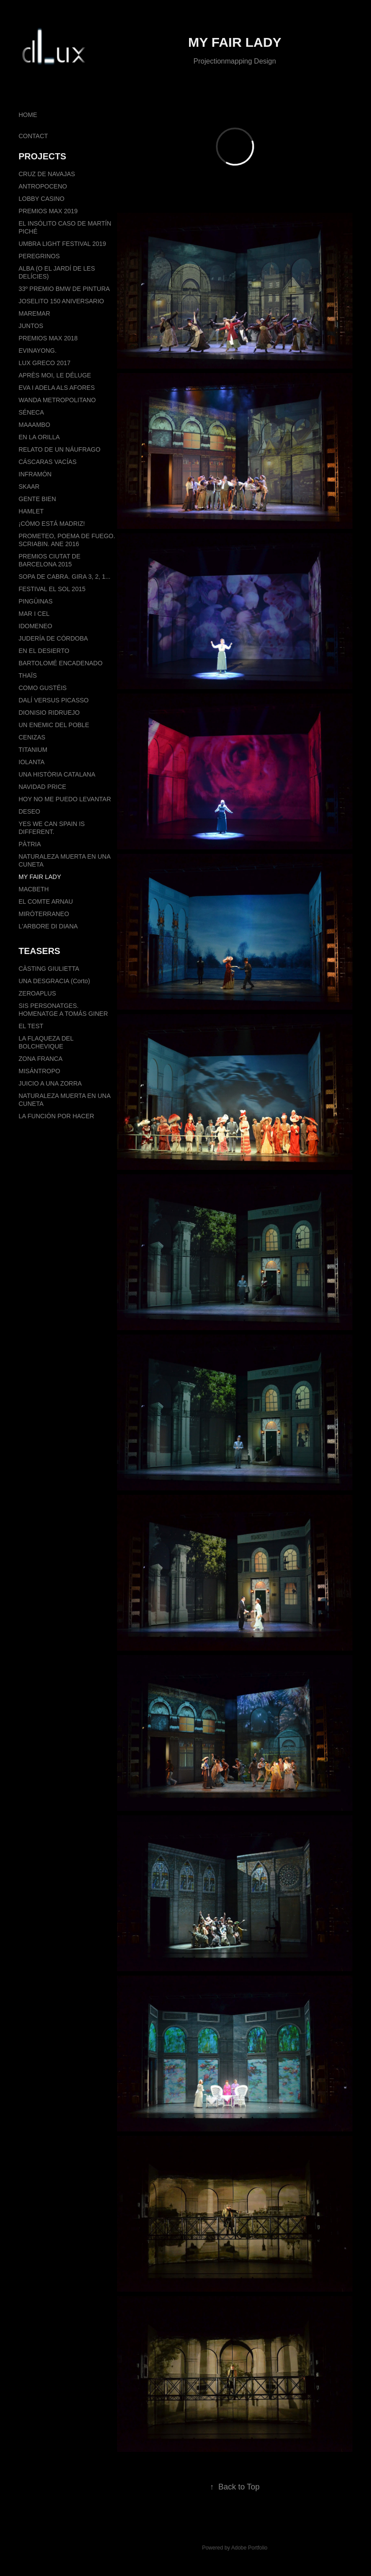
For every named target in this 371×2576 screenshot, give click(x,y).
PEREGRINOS (39, 256)
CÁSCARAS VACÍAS (47, 461)
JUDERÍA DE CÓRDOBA (53, 638)
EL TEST (31, 1026)
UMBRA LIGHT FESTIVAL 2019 (62, 243)
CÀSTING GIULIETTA (49, 968)
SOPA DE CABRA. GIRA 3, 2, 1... (64, 576)
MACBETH (34, 889)
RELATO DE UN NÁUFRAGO (59, 449)
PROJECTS (42, 156)
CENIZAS (32, 737)
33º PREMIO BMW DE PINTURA (64, 288)
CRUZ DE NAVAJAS (47, 173)
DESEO (29, 811)
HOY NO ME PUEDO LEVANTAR (65, 799)
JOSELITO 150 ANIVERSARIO (61, 301)
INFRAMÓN (35, 474)
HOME (28, 114)
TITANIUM (33, 749)
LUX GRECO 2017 (45, 362)
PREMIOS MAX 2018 (48, 338)
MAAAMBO (34, 424)
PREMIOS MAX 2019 (48, 211)
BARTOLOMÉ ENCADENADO (60, 663)
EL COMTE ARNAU (46, 901)
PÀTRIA (30, 844)
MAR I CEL (34, 613)
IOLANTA (32, 762)
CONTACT (33, 136)
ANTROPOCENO (43, 186)
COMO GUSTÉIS (43, 687)
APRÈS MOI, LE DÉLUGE (55, 375)
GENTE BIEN (37, 498)
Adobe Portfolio (249, 2548)
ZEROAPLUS (37, 993)
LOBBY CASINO (41, 198)
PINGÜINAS (36, 601)
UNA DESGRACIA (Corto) (54, 980)
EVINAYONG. (38, 350)
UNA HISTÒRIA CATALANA (57, 774)
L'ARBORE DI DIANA (48, 926)
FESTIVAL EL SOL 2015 (52, 588)
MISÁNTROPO (39, 1071)
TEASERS (39, 951)
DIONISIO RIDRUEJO (49, 712)
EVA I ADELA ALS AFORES (57, 387)
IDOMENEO (35, 626)
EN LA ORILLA (39, 437)
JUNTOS (31, 325)
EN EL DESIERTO (44, 650)
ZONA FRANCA (41, 1058)
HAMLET (31, 511)
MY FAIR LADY (40, 876)
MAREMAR (34, 313)
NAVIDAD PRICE (42, 786)
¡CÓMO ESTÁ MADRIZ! (52, 523)
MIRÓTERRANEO (44, 913)
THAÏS (28, 675)
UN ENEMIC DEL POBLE (54, 724)
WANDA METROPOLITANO (57, 400)
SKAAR (29, 486)
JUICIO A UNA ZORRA (50, 1083)
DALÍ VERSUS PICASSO (54, 700)
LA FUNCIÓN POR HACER (56, 1116)
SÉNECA (31, 412)
